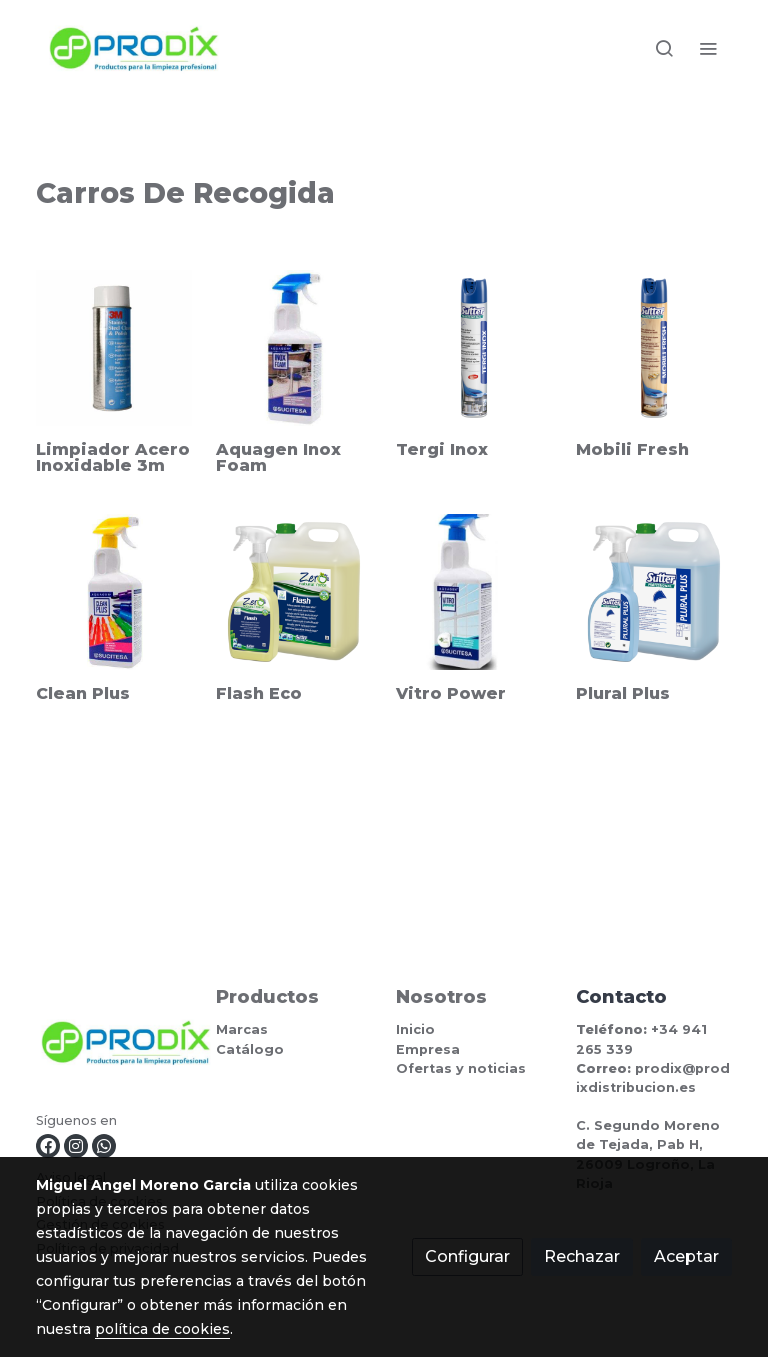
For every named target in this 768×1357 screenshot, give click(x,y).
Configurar (467, 1256)
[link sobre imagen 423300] (654, 348)
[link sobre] (114, 1046)
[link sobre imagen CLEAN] (114, 592)
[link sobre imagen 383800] (294, 592)
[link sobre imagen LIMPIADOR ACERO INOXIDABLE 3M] (114, 348)
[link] (134, 48)
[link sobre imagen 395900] (474, 348)
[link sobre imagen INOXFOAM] (294, 348)
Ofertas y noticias (461, 1068)
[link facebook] (48, 1146)
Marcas (242, 1029)
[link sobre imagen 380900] (654, 592)
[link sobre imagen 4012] (474, 592)
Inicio (415, 1029)
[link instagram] (76, 1146)
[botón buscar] (664, 48)
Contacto (621, 996)
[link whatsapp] (104, 1146)
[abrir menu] (708, 48)
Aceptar (686, 1256)
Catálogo (250, 1049)
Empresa (428, 1049)
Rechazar (582, 1256)
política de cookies (162, 1329)
